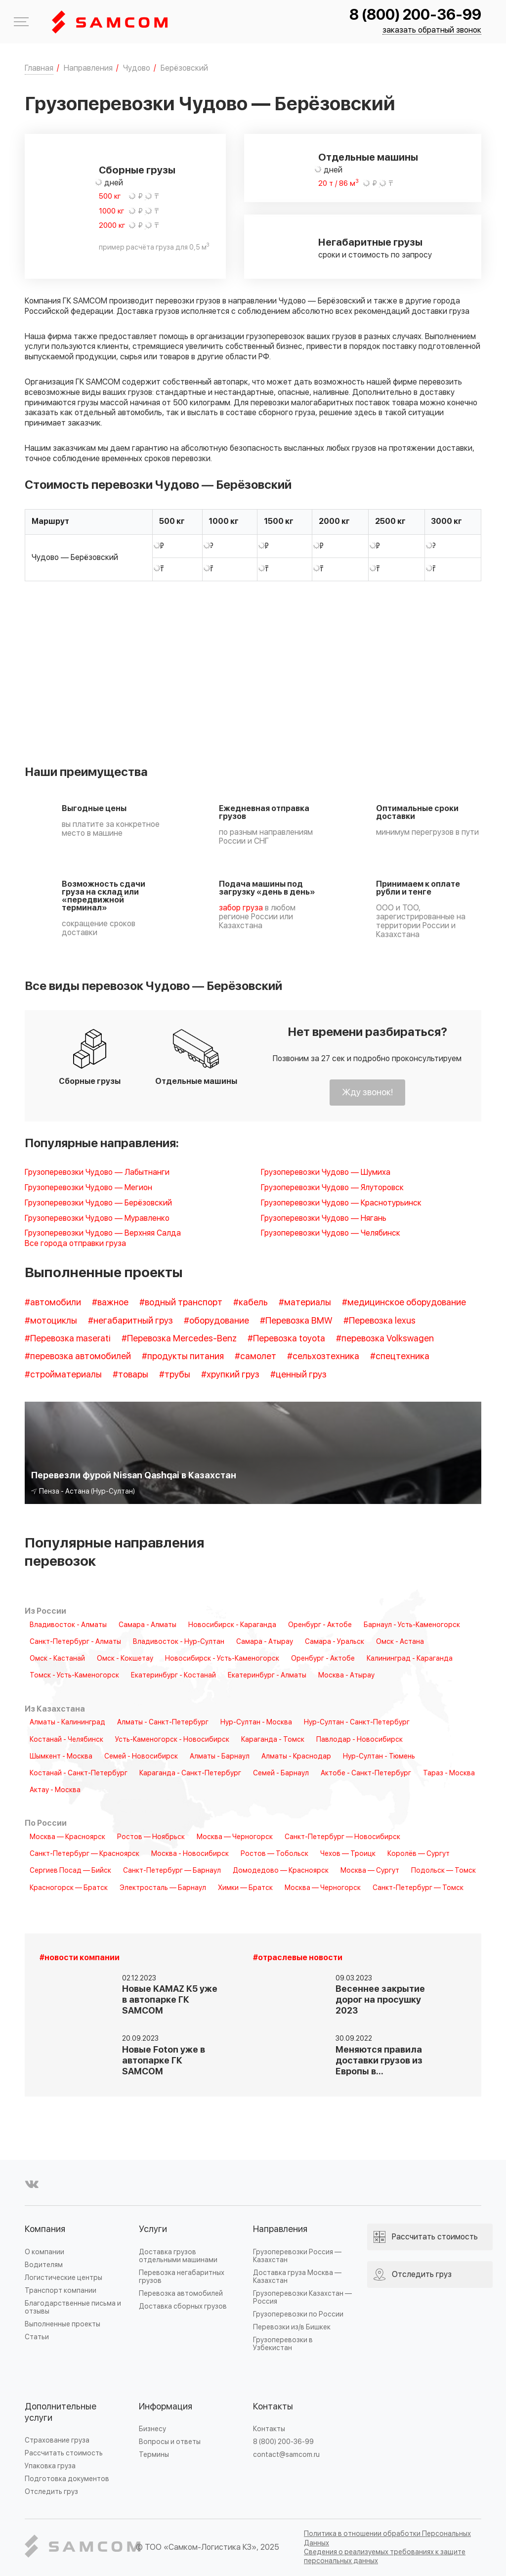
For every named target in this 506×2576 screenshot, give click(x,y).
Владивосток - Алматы (68, 1625)
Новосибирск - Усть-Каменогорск (222, 1658)
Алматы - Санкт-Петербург (163, 1722)
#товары (130, 1374)
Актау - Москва (55, 1790)
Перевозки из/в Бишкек (292, 2327)
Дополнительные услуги (60, 2412)
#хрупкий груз (230, 1374)
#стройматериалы (63, 1374)
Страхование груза (57, 2440)
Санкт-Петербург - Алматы (75, 1641)
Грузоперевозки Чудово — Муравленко (97, 1218)
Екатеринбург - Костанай (173, 1675)
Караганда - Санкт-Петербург (190, 1773)
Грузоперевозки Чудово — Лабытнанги (97, 1172)
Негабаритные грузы (370, 242)
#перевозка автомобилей (78, 1356)
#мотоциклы (51, 1321)
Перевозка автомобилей (181, 2293)
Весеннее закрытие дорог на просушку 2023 (380, 2000)
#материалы (305, 1302)
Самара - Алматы (147, 1625)
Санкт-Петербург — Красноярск (84, 1853)
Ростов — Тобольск (274, 1853)
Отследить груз (51, 2492)
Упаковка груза (50, 2466)
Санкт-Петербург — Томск (418, 1888)
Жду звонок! (367, 1092)
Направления (280, 2229)
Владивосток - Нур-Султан (178, 1641)
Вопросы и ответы (170, 2442)
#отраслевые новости (297, 1958)
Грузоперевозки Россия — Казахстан (297, 2256)
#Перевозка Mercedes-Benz (179, 1338)
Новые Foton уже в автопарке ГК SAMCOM (163, 2060)
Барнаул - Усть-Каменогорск (412, 1625)
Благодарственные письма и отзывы (73, 2307)
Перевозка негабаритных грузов (181, 2277)
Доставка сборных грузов (183, 2306)
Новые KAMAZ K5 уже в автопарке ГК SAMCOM (169, 2000)
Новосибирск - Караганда (232, 1625)
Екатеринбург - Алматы (267, 1675)
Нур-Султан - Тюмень (379, 1756)
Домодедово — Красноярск (281, 1870)
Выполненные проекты (62, 2324)
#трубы (174, 1374)
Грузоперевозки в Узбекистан (283, 2344)
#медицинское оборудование (404, 1302)
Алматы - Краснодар (296, 1756)
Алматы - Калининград (67, 1722)
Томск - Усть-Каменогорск (74, 1675)
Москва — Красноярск (67, 1837)
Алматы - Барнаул (220, 1756)
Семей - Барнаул (281, 1773)
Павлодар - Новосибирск (359, 1739)
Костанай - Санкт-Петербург (78, 1773)
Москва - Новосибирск (190, 1853)
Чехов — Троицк (348, 1853)
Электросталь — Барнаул (163, 1888)
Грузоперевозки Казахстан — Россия (302, 2297)
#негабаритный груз (130, 1321)
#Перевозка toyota (286, 1338)
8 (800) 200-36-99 (415, 15)
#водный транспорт (180, 1302)
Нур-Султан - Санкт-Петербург (357, 1722)
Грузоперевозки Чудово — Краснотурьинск (341, 1203)
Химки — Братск (245, 1888)
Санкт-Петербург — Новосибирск (342, 1837)
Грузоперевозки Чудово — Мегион (88, 1188)
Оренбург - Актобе (320, 1625)
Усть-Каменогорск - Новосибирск (172, 1739)
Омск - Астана (400, 1641)
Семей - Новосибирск (141, 1756)
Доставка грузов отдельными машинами (178, 2256)
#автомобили (53, 1302)
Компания (45, 2229)
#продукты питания (183, 1356)
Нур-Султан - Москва (256, 1722)
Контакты (273, 2406)
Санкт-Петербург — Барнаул (172, 1870)
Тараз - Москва (449, 1773)
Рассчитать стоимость (64, 2453)
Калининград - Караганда (410, 1658)
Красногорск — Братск (69, 1888)
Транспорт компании (60, 2290)
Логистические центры (63, 2278)
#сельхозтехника (323, 1356)
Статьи (37, 2337)
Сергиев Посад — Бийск (70, 1870)
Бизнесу (152, 2429)
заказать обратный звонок (431, 30)
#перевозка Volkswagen (385, 1338)
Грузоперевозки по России (298, 2314)
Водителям (44, 2265)
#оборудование (216, 1321)
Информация (165, 2406)
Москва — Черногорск (235, 1837)
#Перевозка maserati (68, 1338)
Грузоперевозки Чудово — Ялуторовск (332, 1188)
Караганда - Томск (272, 1739)
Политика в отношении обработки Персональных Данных (387, 2538)
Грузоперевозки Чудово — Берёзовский (98, 1203)
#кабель (250, 1302)
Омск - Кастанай (57, 1658)
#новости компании (80, 1958)
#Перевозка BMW (296, 1321)
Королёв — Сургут (418, 1853)
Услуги (153, 2229)
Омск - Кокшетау (125, 1658)
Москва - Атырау (346, 1675)
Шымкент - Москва (61, 1756)
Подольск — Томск (443, 1870)
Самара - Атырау (264, 1641)
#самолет (255, 1356)
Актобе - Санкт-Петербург (366, 1773)
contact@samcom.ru (286, 2454)
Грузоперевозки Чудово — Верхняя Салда (103, 1233)
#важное (110, 1302)
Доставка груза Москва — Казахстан (297, 2277)
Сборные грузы (137, 170)
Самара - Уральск (334, 1641)
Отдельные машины (368, 157)
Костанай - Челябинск (66, 1739)
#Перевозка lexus (379, 1321)
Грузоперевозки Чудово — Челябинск (330, 1233)
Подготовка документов (67, 2479)
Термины (154, 2454)
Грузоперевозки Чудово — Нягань (323, 1218)
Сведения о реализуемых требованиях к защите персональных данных (384, 2556)
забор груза (241, 908)
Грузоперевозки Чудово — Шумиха (325, 1172)
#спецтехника (399, 1356)
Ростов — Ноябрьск (151, 1837)
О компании (44, 2252)
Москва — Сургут (369, 1870)
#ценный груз (298, 1374)
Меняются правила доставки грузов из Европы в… (379, 2060)
